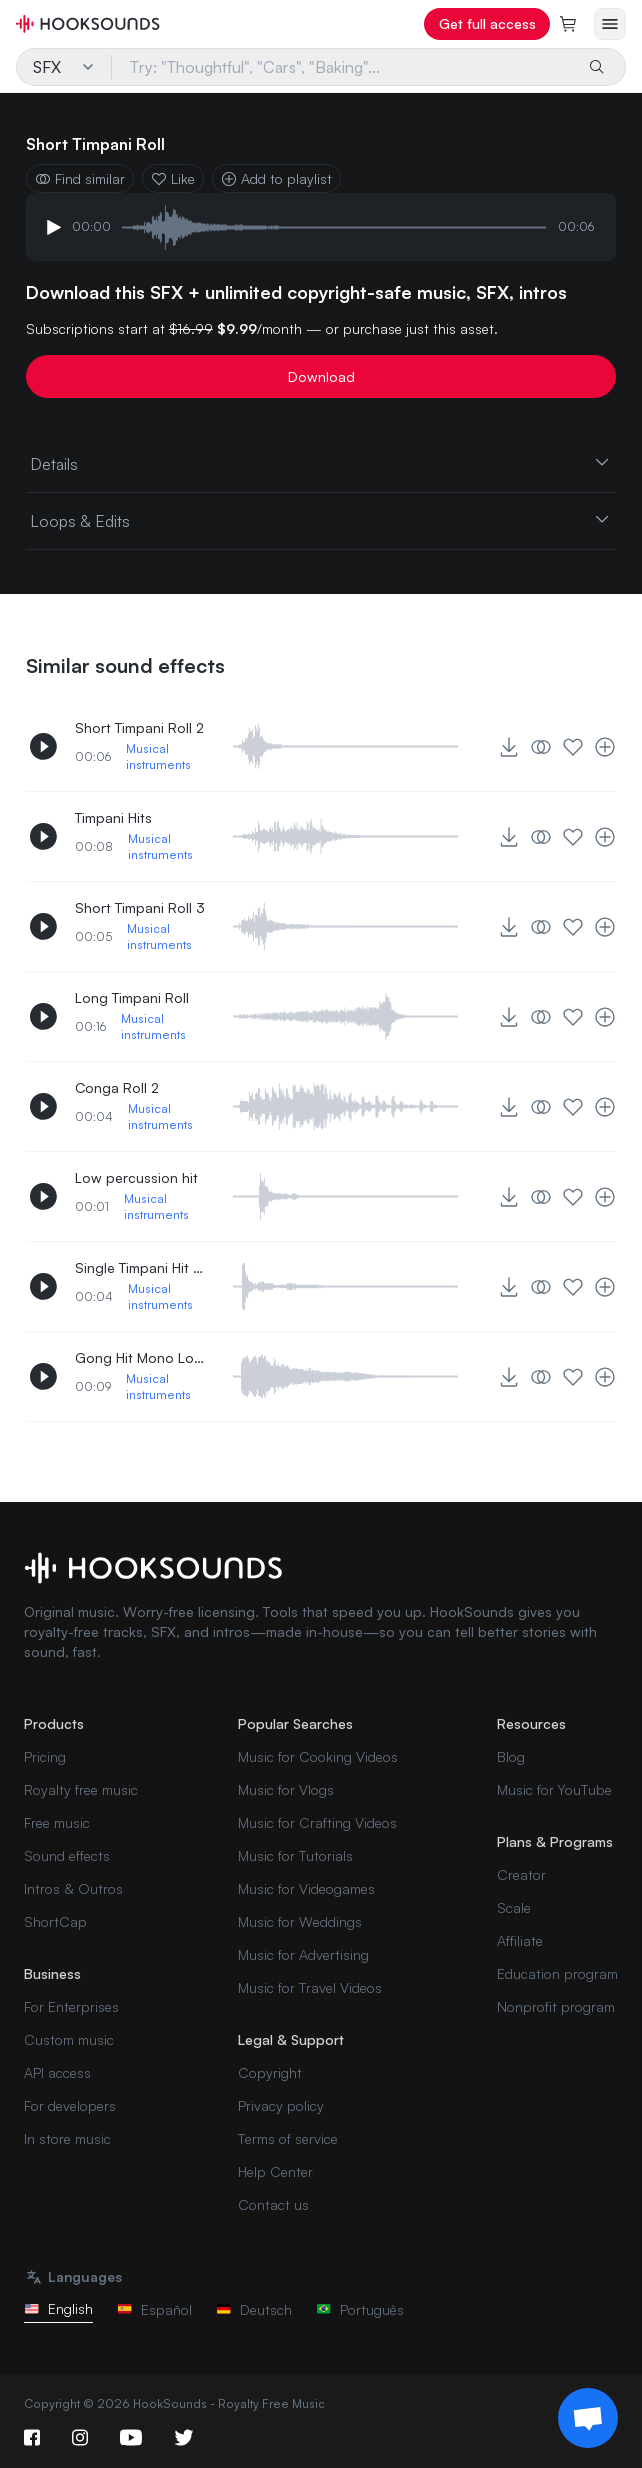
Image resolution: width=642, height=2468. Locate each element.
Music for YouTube (554, 1789)
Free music (57, 1822)
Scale (514, 1907)
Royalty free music (81, 1789)
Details (321, 463)
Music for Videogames (306, 1888)
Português (360, 2309)
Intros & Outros (73, 1888)
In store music (67, 2138)
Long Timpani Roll (132, 997)
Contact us (273, 2204)
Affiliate (520, 1940)
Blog (511, 1756)
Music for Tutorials (295, 1855)
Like (173, 178)
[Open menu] (610, 24)
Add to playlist (276, 178)
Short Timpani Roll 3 (140, 907)
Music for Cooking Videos (318, 1756)
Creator (521, 1874)
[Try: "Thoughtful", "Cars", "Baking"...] (343, 67)
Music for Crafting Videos (317, 1822)
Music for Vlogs (286, 1789)
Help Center (275, 2171)
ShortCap (55, 1921)
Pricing (45, 1756)
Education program (557, 1973)
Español (154, 2309)
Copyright (270, 2072)
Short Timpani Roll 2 (139, 727)
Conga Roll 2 (117, 1087)
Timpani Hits (113, 817)
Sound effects (67, 1855)
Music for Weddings (300, 1921)
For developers (70, 2105)
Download (321, 376)
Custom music (69, 2039)
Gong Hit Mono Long (140, 1357)
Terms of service (288, 2138)
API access (57, 2072)
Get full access (487, 23)
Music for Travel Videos (310, 1987)
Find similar (80, 178)
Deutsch (254, 2309)
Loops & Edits (321, 520)
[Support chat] (588, 2418)
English (58, 2308)
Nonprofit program (556, 2006)
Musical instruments (158, 756)
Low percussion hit (136, 1177)
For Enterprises (71, 2006)
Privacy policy (281, 2105)
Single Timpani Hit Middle (140, 1267)
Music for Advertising (303, 1954)
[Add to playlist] (605, 747)
